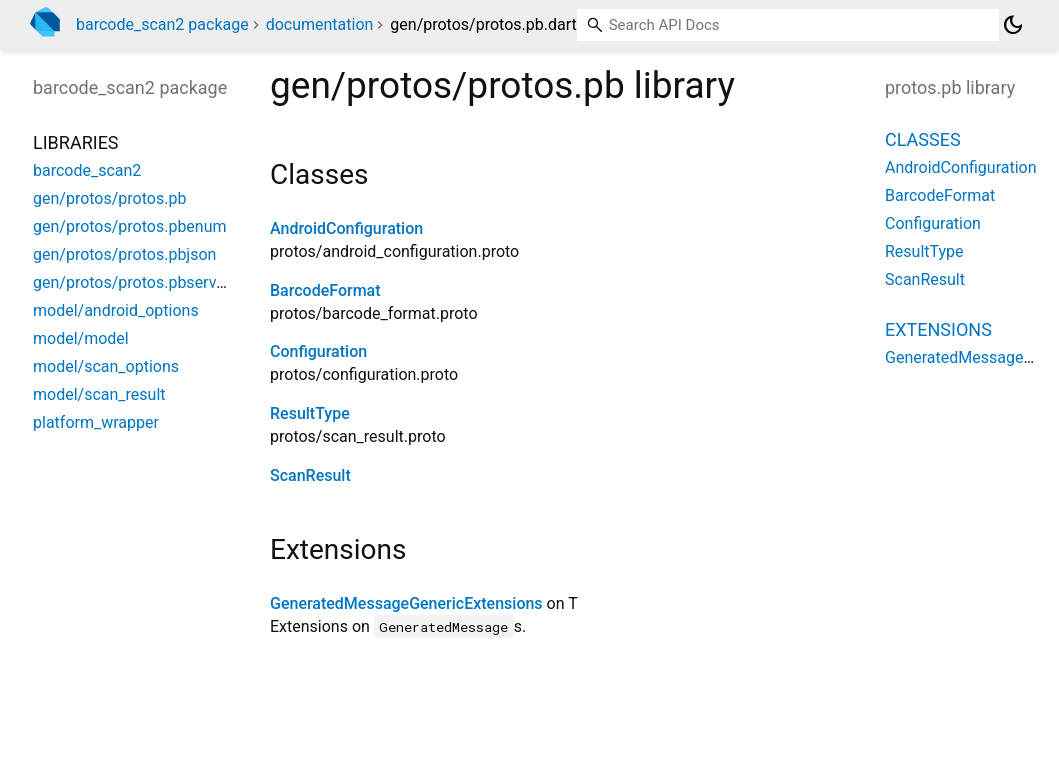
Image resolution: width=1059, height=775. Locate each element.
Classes (923, 139)
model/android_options (116, 310)
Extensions (938, 329)
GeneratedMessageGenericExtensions (406, 603)
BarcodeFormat (325, 290)
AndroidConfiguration (346, 228)
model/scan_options (106, 366)
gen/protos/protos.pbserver (131, 282)
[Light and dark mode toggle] (1013, 25)
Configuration (318, 351)
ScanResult (310, 475)
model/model (81, 338)
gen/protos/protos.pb (109, 198)
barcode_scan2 (87, 170)
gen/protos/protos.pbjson (124, 254)
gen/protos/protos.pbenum (130, 226)
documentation (320, 24)
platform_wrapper (96, 422)
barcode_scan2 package (162, 24)
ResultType (310, 413)
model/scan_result (99, 394)
